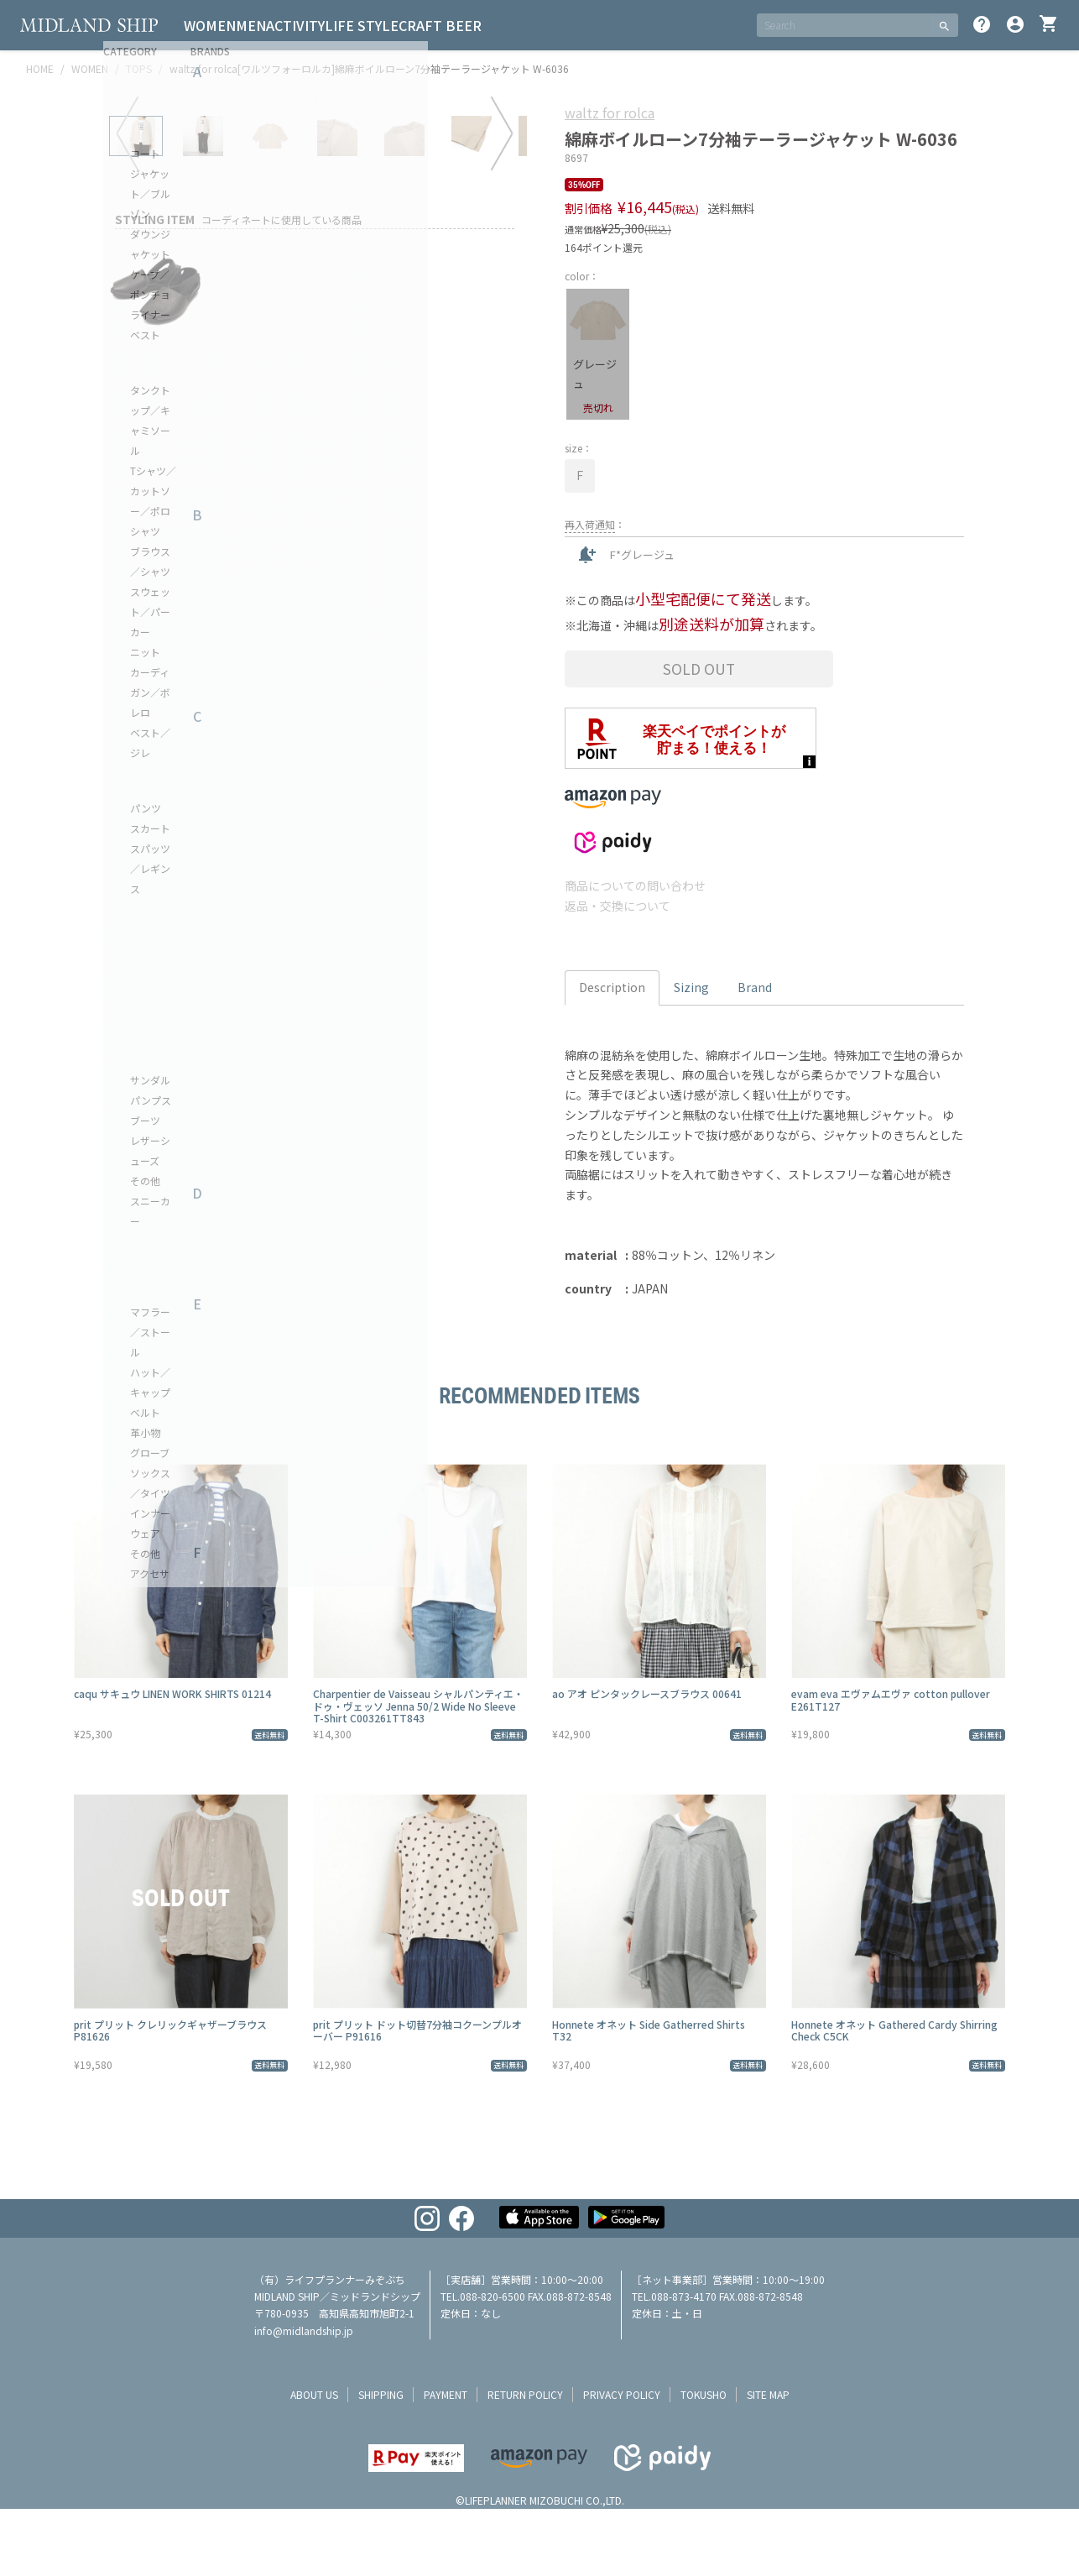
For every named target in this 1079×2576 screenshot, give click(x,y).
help (982, 24)
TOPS (139, 68)
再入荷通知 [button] (590, 524)
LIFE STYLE (409, 25)
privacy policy (621, 2394)
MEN (271, 25)
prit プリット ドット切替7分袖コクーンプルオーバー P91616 (417, 2030)
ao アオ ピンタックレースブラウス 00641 (647, 1693)
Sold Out (699, 668)
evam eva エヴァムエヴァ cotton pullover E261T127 (890, 1699)
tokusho (703, 2394)
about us (314, 2394)
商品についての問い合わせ (635, 885)
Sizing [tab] (691, 987)
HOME (40, 68)
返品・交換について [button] (617, 905)
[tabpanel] (314, 314)
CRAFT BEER (500, 25)
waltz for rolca (609, 112)
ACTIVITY (329, 25)
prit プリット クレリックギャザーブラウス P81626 (170, 2030)
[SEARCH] (843, 25)
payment (445, 2394)
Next (502, 345)
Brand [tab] (755, 987)
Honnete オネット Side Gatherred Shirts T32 (648, 2030)
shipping (381, 2394)
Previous (127, 345)
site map (768, 2394)
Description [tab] (612, 987)
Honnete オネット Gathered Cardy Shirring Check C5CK (894, 2030)
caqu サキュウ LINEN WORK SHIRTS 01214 (172, 1693)
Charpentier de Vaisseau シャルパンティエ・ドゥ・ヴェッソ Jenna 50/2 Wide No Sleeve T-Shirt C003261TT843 (418, 1705)
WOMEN (216, 25)
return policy (525, 2394)
